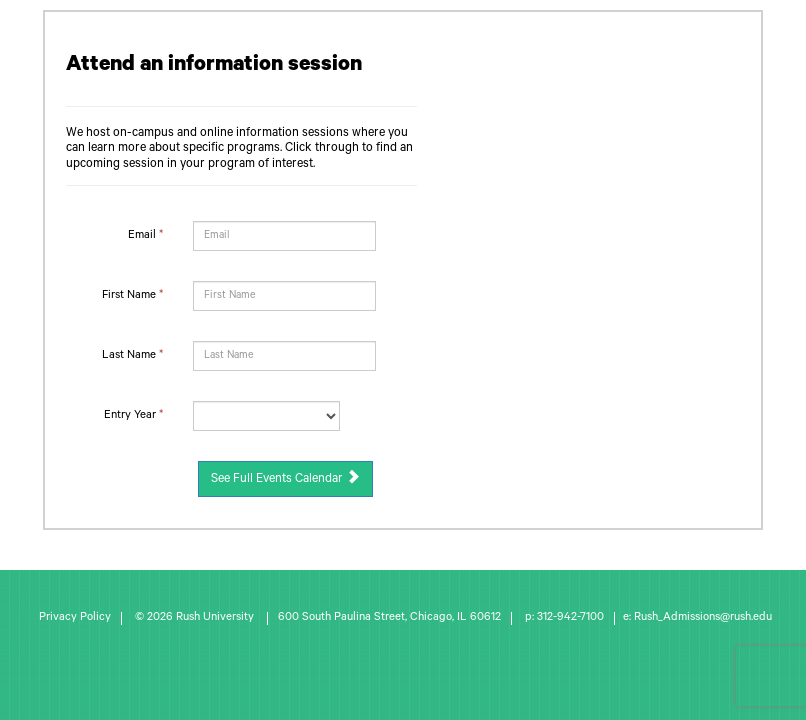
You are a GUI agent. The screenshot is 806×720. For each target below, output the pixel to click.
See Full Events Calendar (285, 478)
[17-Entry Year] (266, 416)
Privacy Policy (75, 618)
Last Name (132, 356)
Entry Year (133, 416)
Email (145, 236)
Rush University (216, 618)
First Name (132, 296)
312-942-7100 (570, 618)
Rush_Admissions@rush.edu (703, 618)
